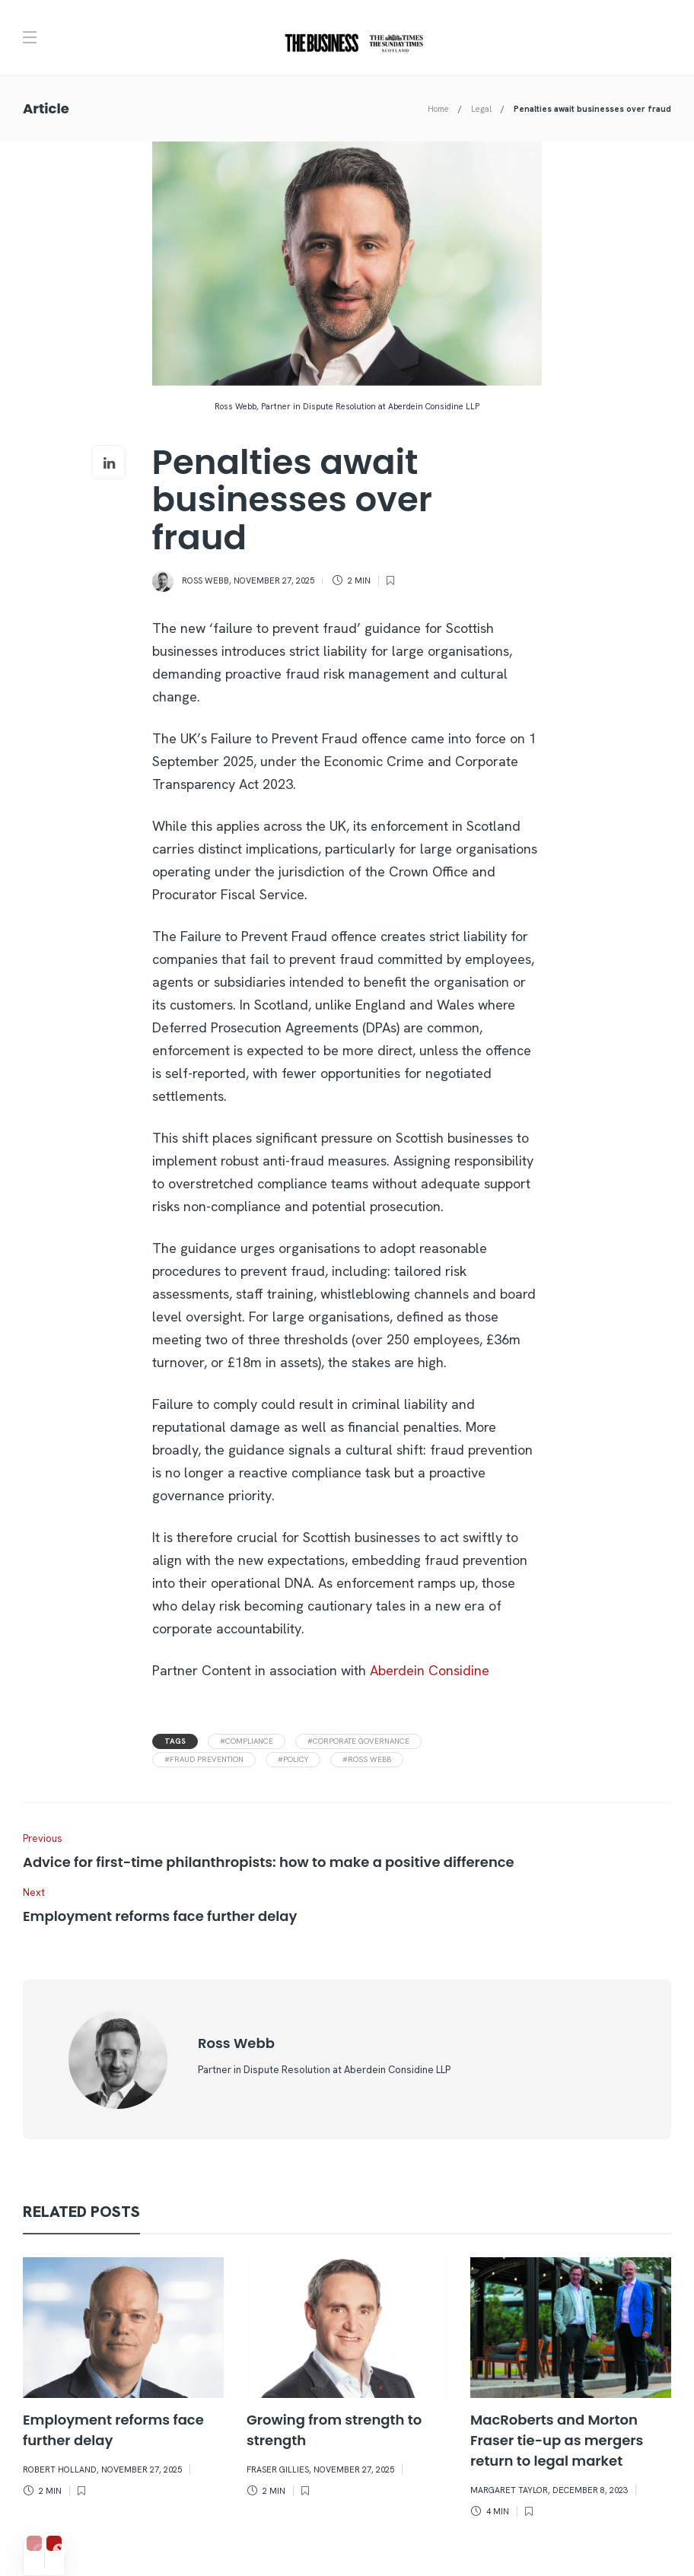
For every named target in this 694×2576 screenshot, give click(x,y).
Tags (175, 1741)
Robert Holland (60, 2469)
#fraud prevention (204, 1759)
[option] (123, 2381)
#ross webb (366, 1759)
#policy (293, 1759)
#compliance (246, 1741)
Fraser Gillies (278, 2469)
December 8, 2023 (590, 2490)
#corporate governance (358, 1741)
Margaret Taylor (509, 2490)
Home (438, 108)
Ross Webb (205, 580)
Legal (481, 108)
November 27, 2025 (274, 580)
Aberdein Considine (429, 1670)
